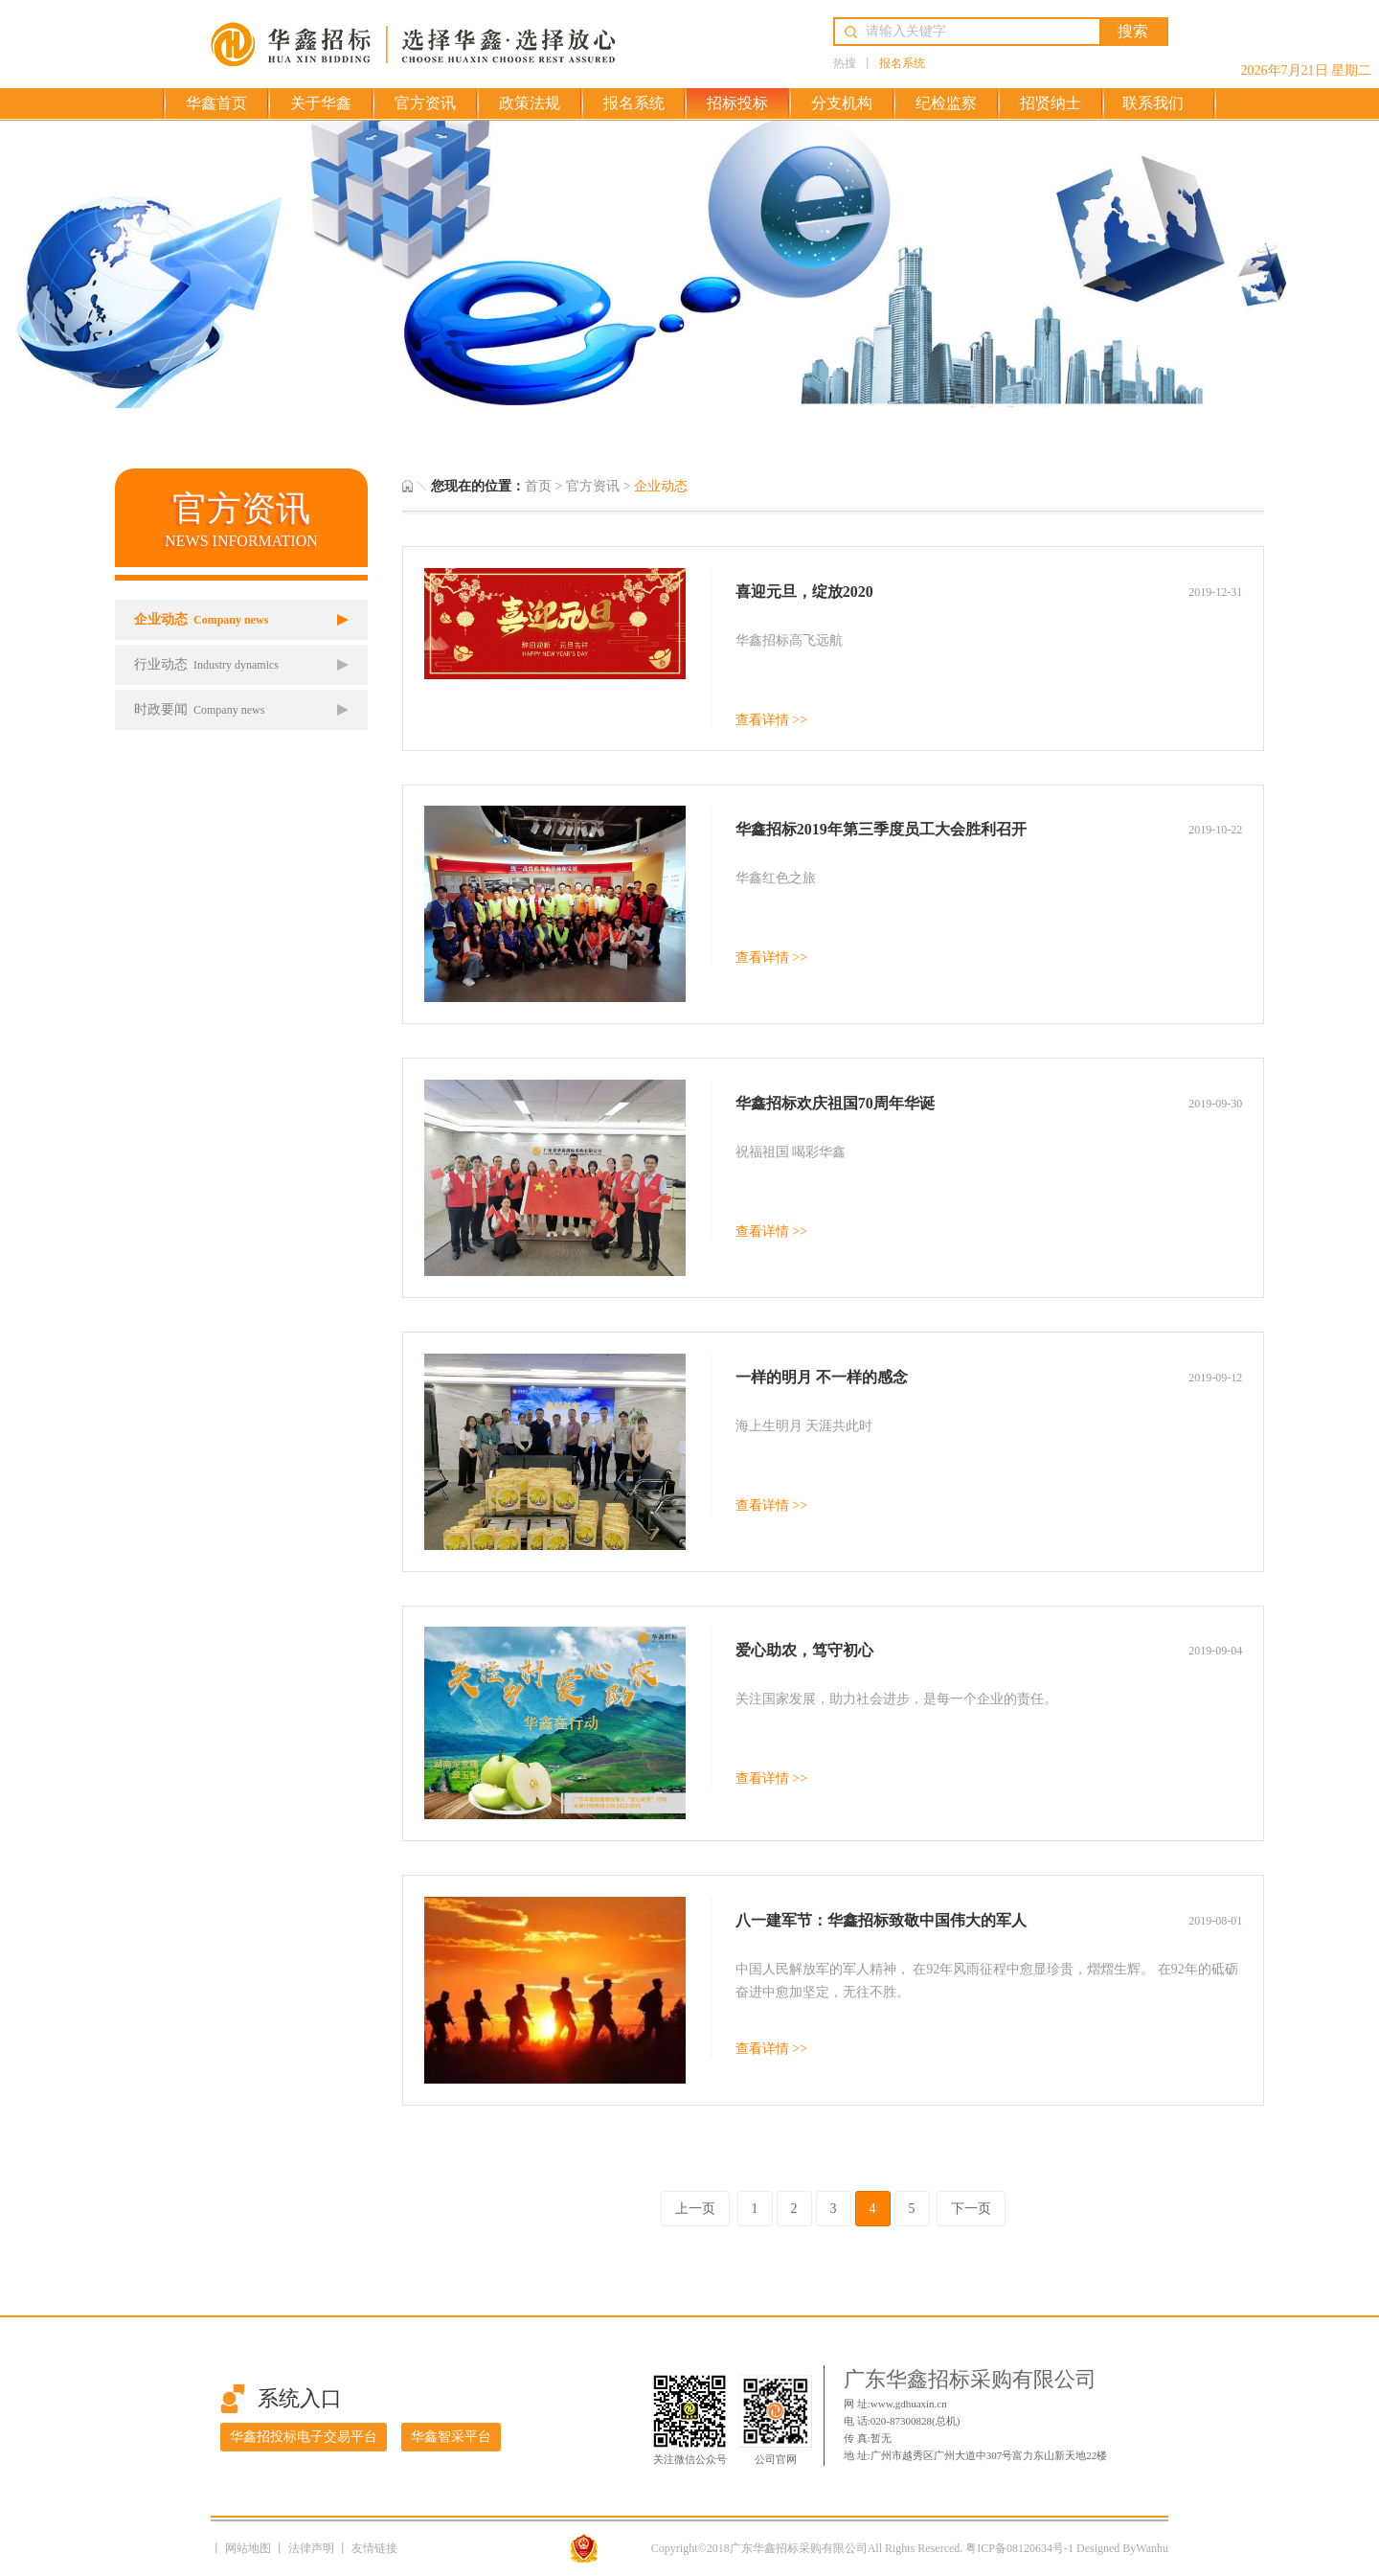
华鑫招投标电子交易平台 (303, 2436)
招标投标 (737, 103)
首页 (538, 486)
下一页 (971, 2208)
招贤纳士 (1050, 103)
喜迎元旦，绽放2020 (804, 591)
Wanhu (1152, 2548)
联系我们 (1153, 103)
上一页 (695, 2208)
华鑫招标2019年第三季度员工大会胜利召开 (881, 829)
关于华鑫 (320, 103)
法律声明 (312, 2548)
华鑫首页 (216, 103)
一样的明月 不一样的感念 (821, 1377)
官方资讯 (425, 103)
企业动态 (201, 619)
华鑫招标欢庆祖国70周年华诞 (835, 1103)
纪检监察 (946, 103)
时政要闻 (199, 709)
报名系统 (902, 63)
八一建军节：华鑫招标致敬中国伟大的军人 (881, 1920)
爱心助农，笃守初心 (804, 1650)
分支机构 (841, 103)
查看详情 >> (771, 720)
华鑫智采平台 (451, 2436)
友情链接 (374, 2548)
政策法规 (529, 103)
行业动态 (206, 664)
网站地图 (249, 2548)
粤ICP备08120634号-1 (1019, 2548)
